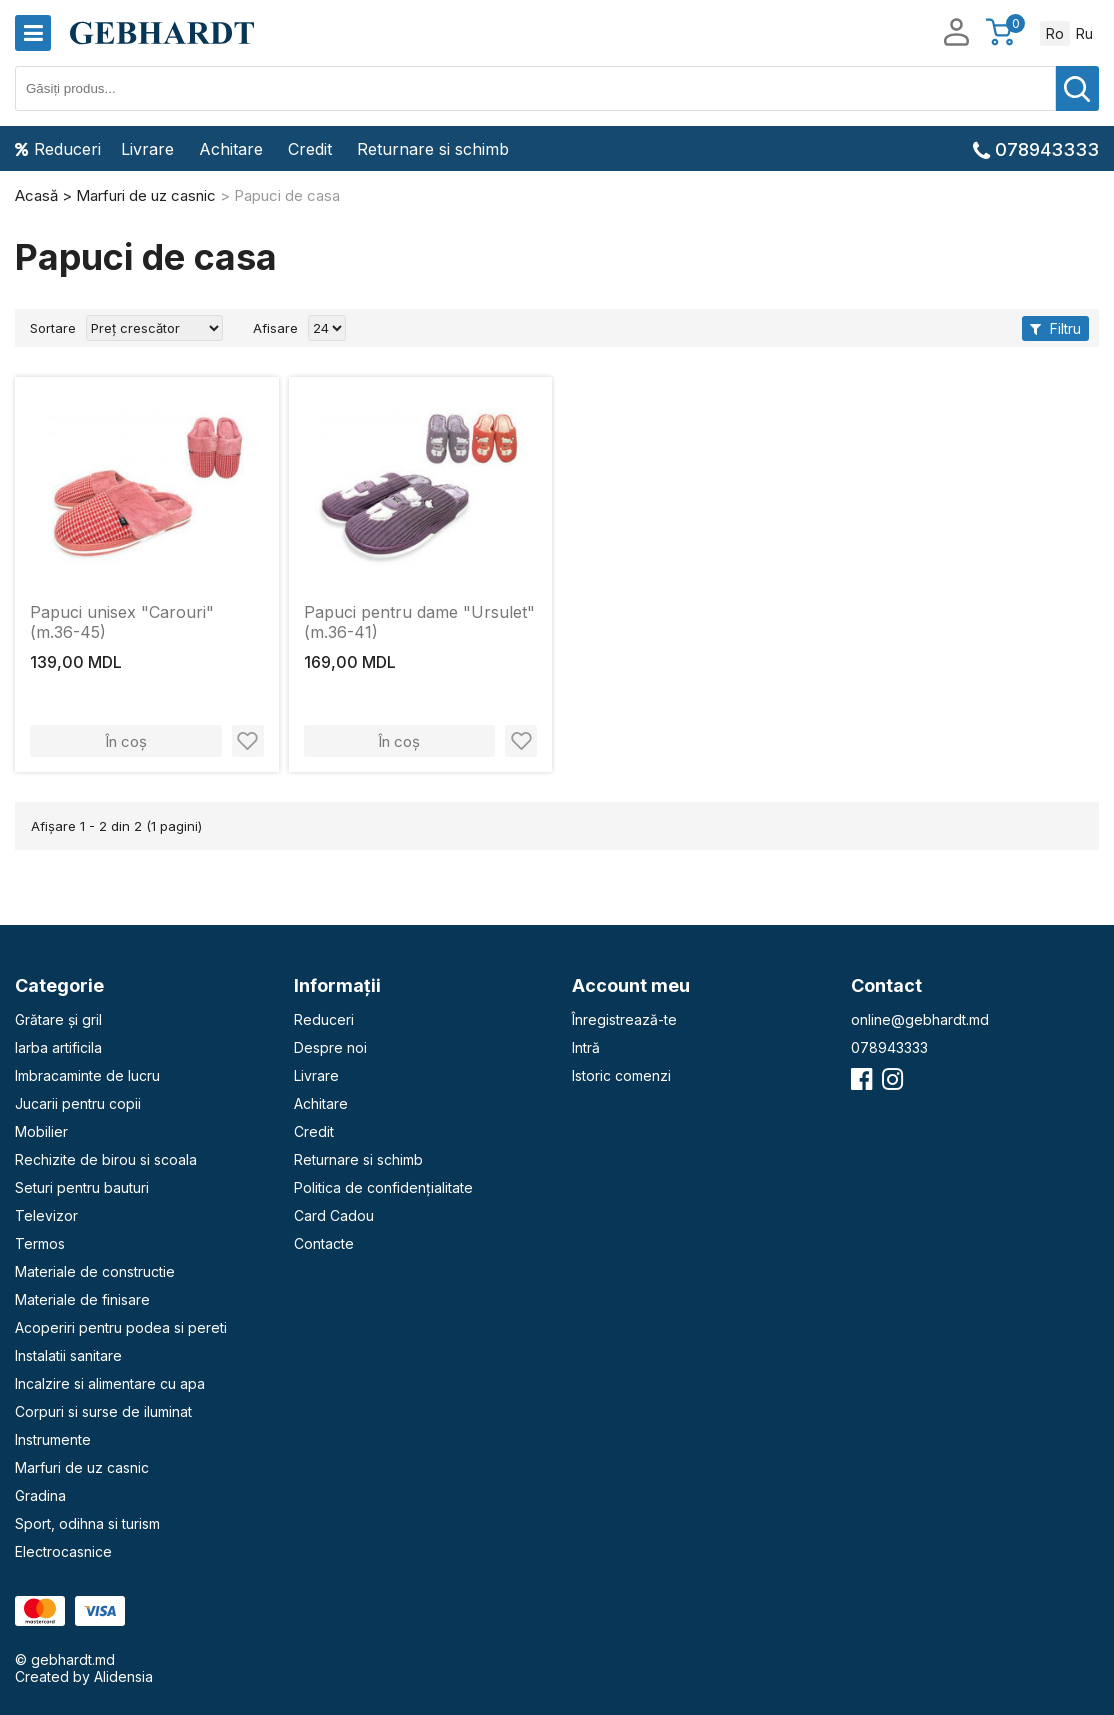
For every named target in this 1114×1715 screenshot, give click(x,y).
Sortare (53, 328)
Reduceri (58, 149)
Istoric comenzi (621, 1075)
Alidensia (123, 1676)
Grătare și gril (58, 1019)
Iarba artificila (58, 1047)
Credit (310, 149)
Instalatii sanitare (68, 1355)
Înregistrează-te (624, 1019)
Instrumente (53, 1439)
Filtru (1055, 328)
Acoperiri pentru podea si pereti (121, 1327)
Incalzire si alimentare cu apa (110, 1383)
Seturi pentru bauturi (82, 1187)
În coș (126, 741)
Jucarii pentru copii (78, 1103)
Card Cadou (334, 1215)
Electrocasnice (63, 1551)
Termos (40, 1243)
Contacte (324, 1243)
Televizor (46, 1215)
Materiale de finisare (82, 1299)
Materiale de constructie (95, 1271)
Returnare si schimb (433, 149)
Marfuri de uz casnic (82, 1467)
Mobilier (41, 1131)
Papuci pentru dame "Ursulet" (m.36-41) (419, 622)
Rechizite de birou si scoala (106, 1159)
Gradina (40, 1495)
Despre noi (330, 1047)
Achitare (231, 149)
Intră (586, 1047)
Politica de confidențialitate (383, 1187)
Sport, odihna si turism (87, 1523)
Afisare (275, 328)
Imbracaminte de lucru (87, 1075)
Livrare (147, 149)
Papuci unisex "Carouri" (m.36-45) (122, 622)
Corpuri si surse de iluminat (103, 1411)
